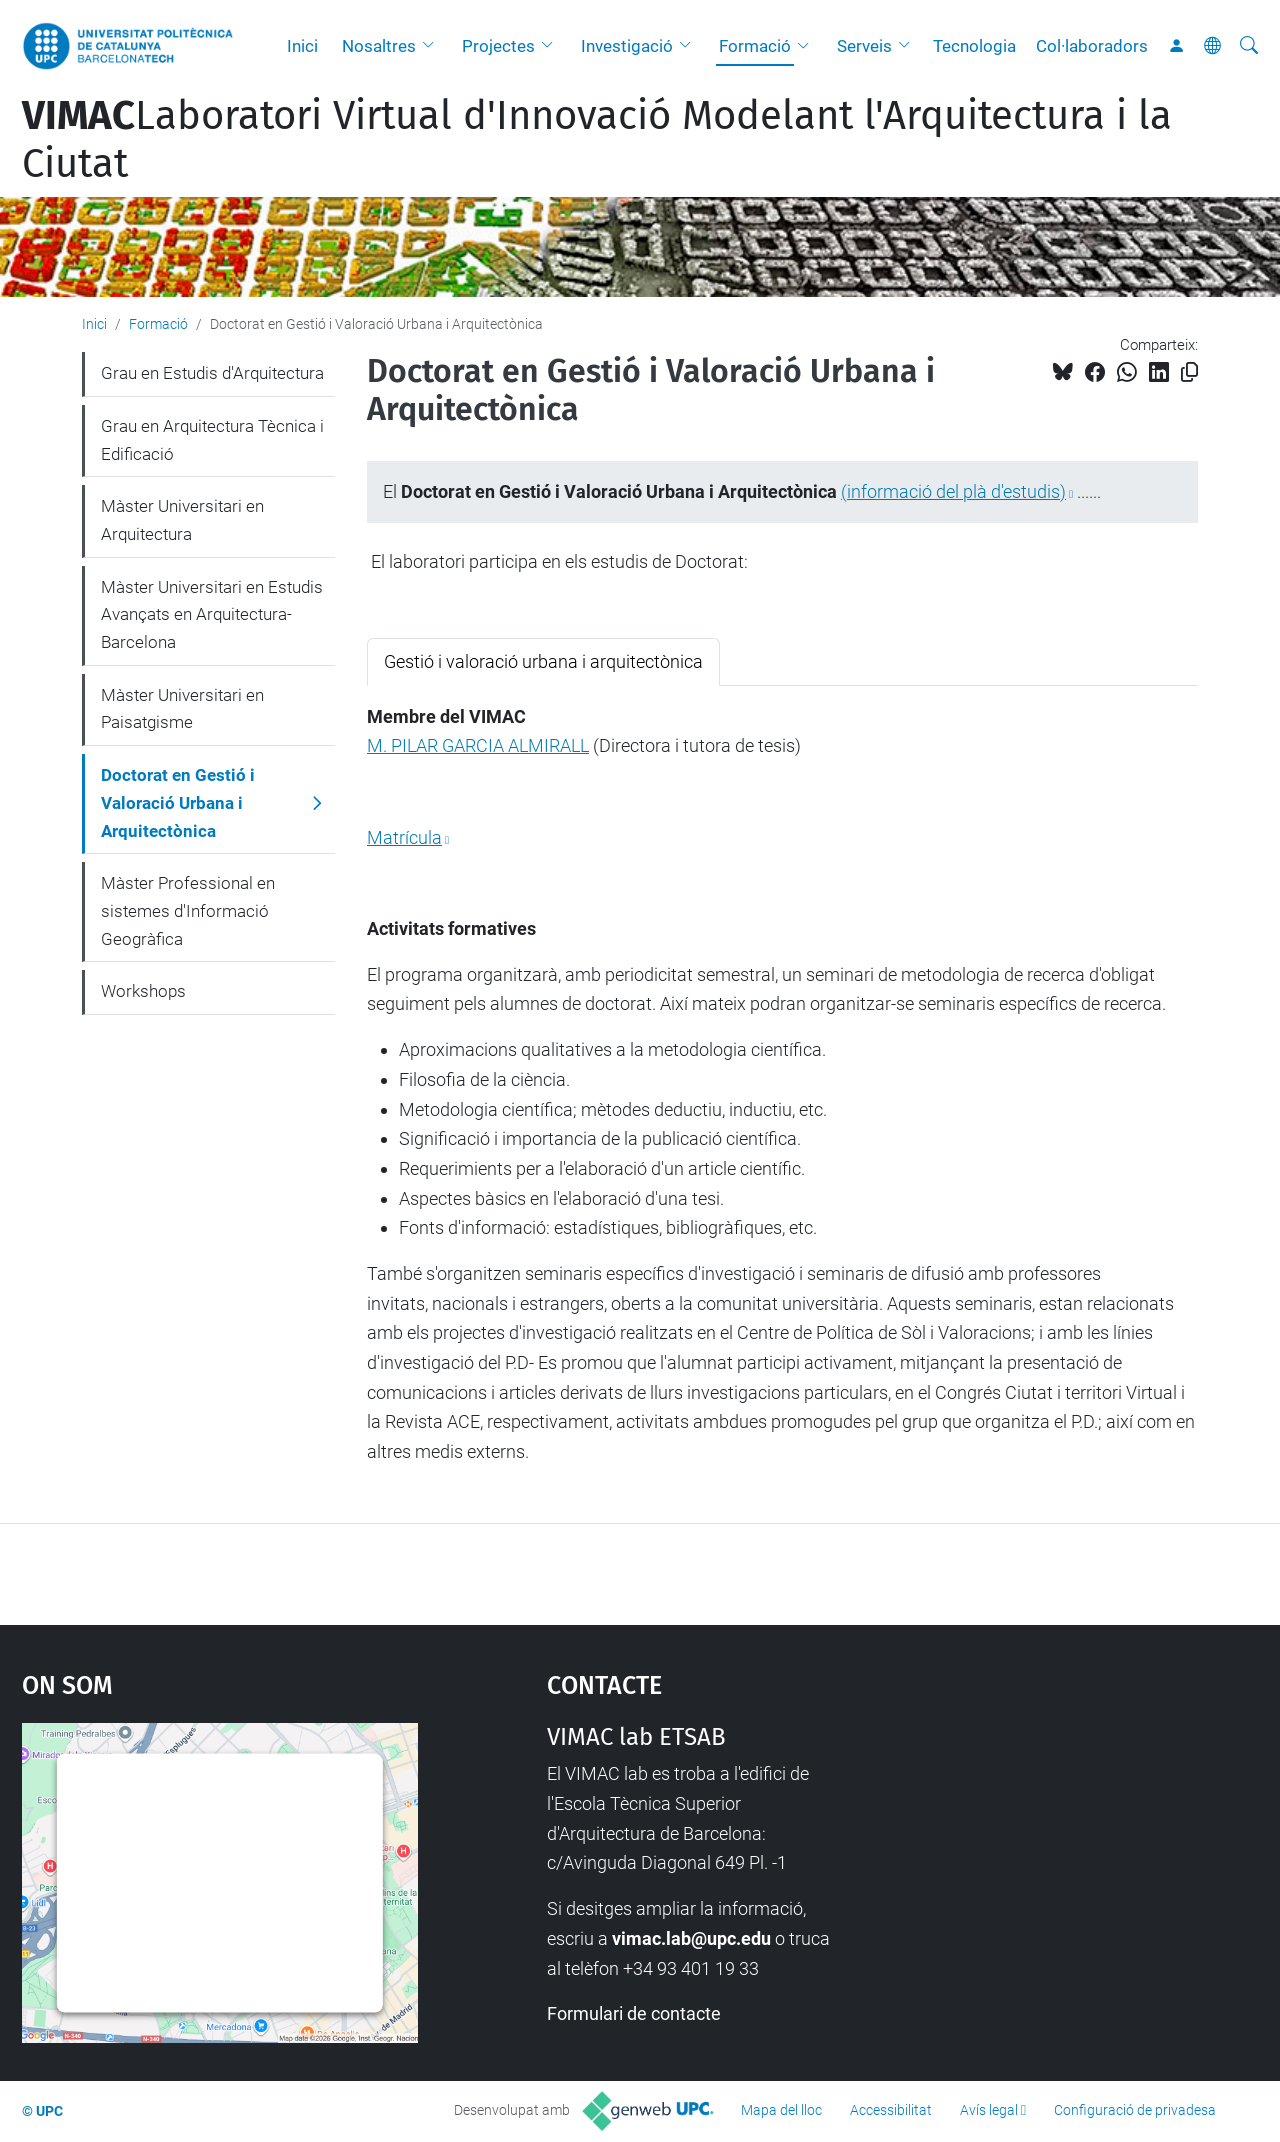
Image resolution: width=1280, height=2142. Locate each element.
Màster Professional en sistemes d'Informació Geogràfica (188, 910)
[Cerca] (1249, 46)
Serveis (864, 46)
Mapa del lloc (781, 2110)
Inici (302, 46)
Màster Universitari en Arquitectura (182, 520)
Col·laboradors (1092, 46)
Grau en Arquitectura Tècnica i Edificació (212, 440)
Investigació (627, 46)
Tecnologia (974, 46)
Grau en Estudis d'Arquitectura (212, 373)
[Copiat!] (1189, 372)
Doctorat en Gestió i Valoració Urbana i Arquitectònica (178, 802)
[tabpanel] (782, 1084)
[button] (433, 46)
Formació (755, 46)
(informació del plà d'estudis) (953, 491)
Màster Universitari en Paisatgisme (182, 709)
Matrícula (404, 837)
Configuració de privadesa (1135, 2110)
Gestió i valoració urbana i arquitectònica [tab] (543, 661)
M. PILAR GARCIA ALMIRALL (478, 745)
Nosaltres (379, 46)
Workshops (143, 991)
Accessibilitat (891, 2110)
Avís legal (989, 2110)
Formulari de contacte (634, 2013)
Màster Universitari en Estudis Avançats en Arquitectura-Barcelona (212, 614)
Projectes (498, 46)
